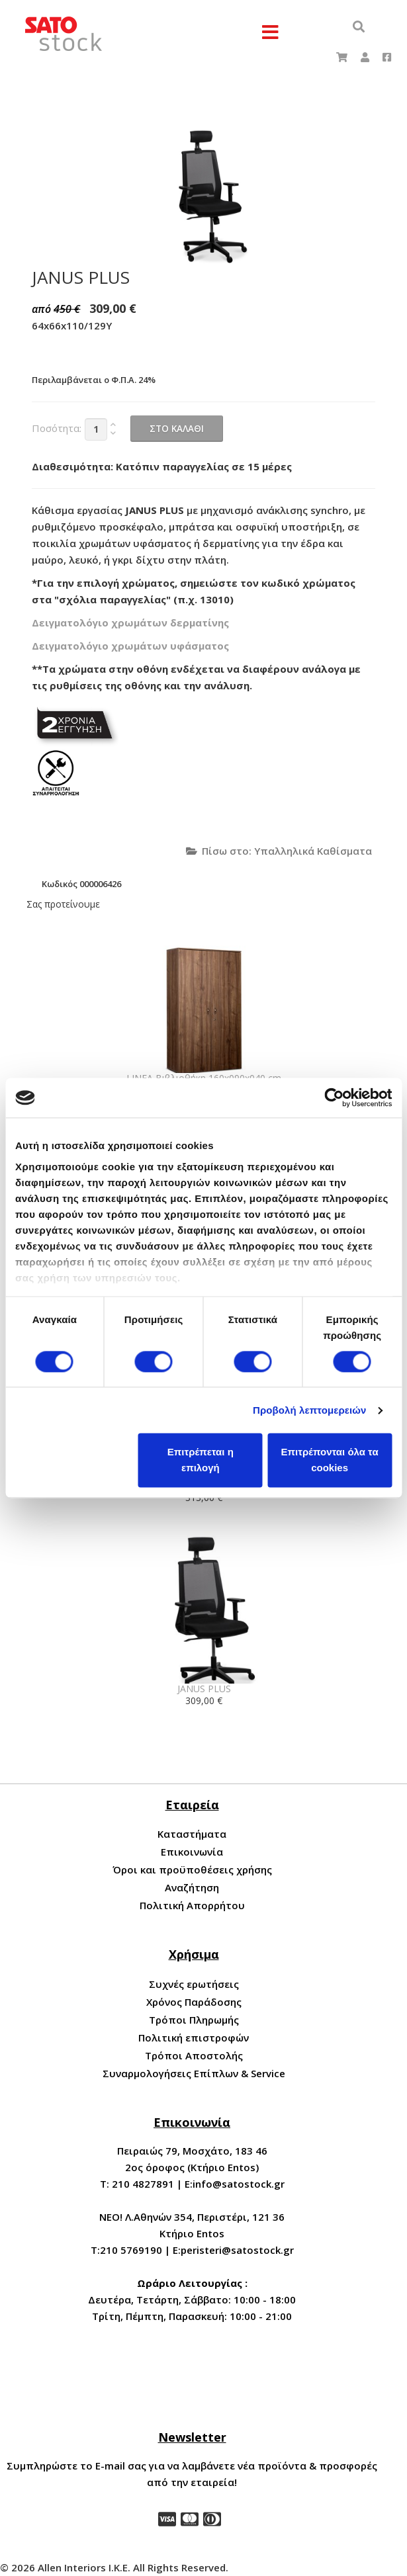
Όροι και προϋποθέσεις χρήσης (192, 1869)
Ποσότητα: (56, 428)
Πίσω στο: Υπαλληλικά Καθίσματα (279, 850)
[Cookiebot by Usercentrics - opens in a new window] (334, 1097)
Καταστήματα (192, 1833)
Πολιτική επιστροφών (193, 2037)
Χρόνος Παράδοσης (194, 2001)
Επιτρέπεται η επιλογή (200, 1460)
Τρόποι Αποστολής (194, 2055)
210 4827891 (143, 2183)
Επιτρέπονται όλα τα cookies (330, 1460)
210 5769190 (131, 2249)
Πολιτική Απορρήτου (192, 1905)
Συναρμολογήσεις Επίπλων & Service (194, 2073)
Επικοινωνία (192, 1851)
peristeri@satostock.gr (237, 2249)
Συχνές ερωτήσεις (194, 1984)
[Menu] (270, 33)
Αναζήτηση (192, 1887)
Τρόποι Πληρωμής (194, 2019)
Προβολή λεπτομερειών (310, 1410)
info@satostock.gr (239, 2183)
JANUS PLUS (204, 1688)
